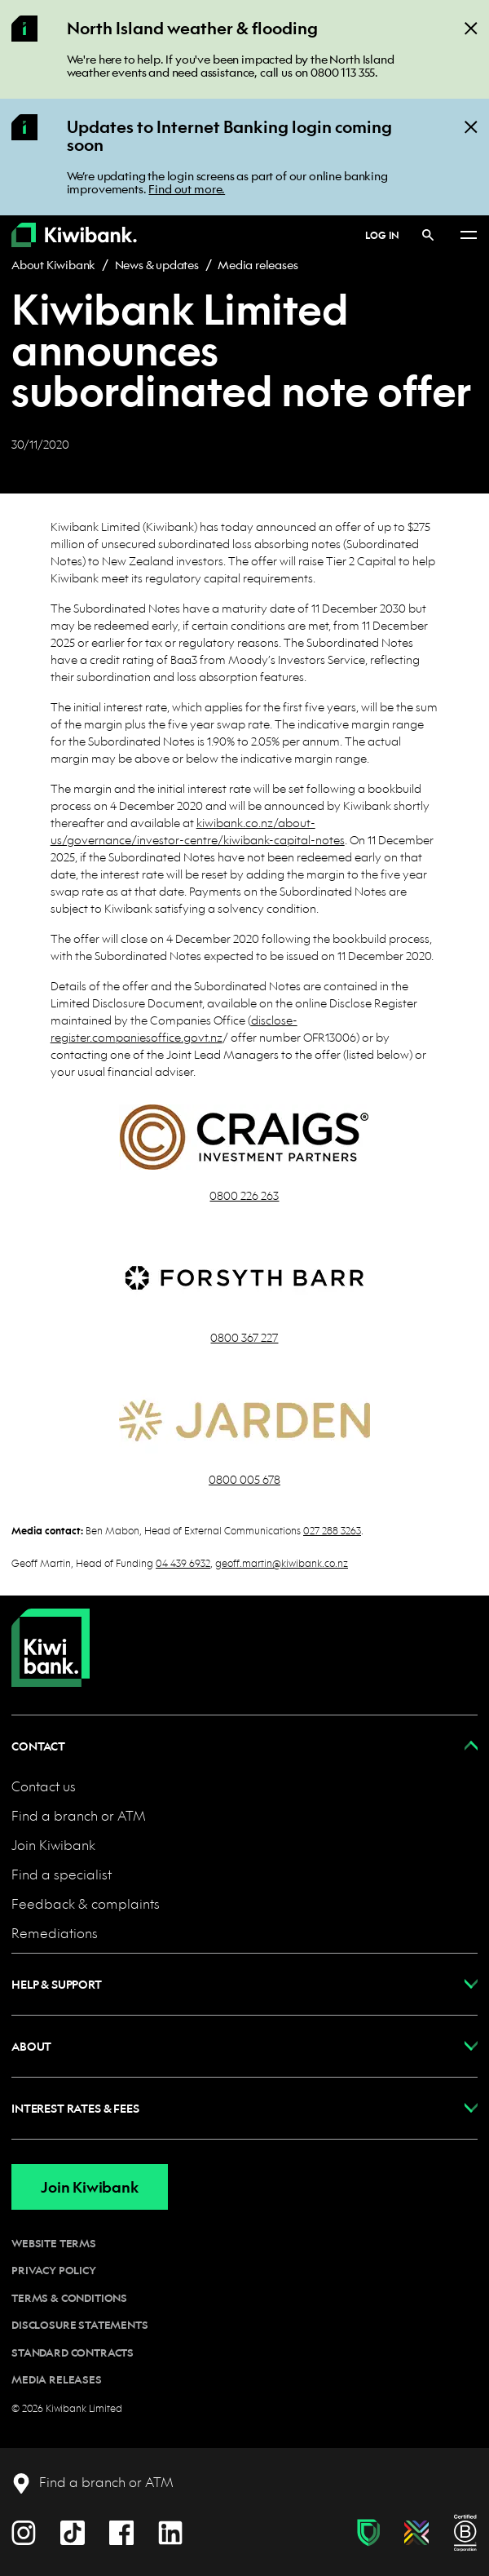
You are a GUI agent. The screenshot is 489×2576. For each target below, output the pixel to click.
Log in (382, 234)
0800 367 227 (244, 1337)
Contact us (43, 1786)
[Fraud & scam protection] (368, 2533)
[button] (244, 1746)
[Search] (428, 235)
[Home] (50, 1635)
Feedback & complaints (85, 1903)
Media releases (257, 264)
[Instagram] (23, 2530)
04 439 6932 (183, 1562)
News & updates (157, 264)
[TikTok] (72, 2530)
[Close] (471, 27)
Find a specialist (61, 1874)
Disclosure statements (79, 2324)
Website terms (53, 2243)
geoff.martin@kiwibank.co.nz (281, 1562)
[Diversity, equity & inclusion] (416, 2533)
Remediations (54, 1932)
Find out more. (186, 188)
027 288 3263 (332, 1530)
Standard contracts (72, 2352)
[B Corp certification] (465, 2533)
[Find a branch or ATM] (92, 2482)
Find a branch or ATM (78, 1815)
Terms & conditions (69, 2297)
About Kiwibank (53, 264)
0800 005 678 (244, 1479)
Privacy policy (53, 2270)
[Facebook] (121, 2530)
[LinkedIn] (170, 2530)
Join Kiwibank (53, 1844)
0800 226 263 (244, 1195)
